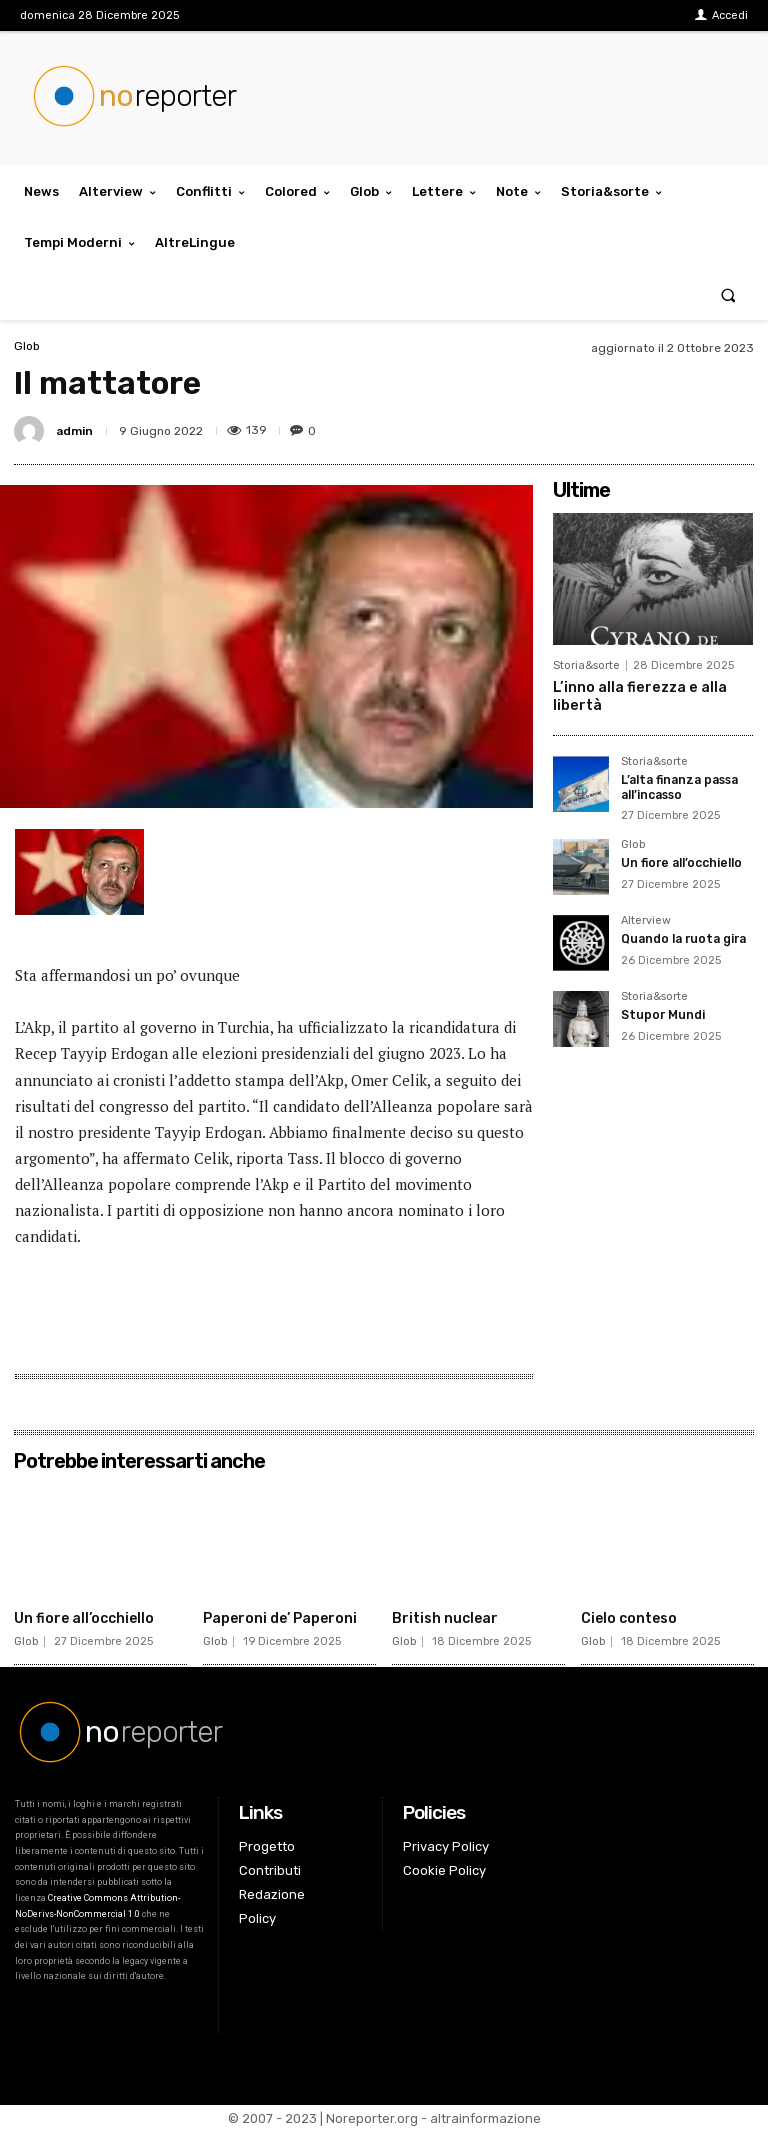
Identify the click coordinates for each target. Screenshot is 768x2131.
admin (74, 431)
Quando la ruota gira (683, 937)
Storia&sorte (586, 665)
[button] (728, 294)
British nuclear (445, 1618)
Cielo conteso (629, 1618)
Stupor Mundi (663, 1013)
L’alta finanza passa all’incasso (680, 785)
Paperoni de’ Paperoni (280, 1618)
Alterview (646, 919)
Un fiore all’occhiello (681, 861)
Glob (27, 346)
